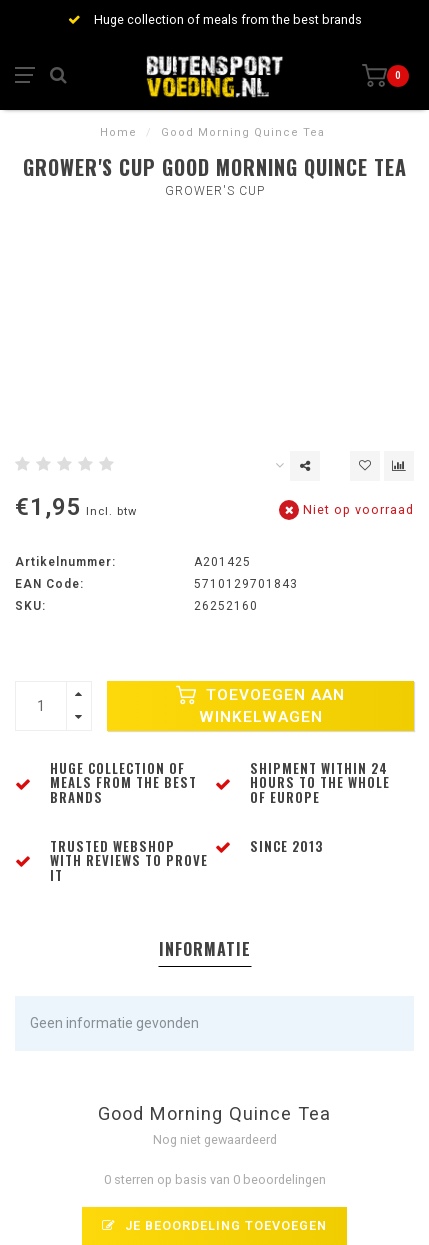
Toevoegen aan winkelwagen (260, 706)
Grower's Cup (215, 191)
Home (118, 132)
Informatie (205, 949)
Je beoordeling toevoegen (214, 1225)
